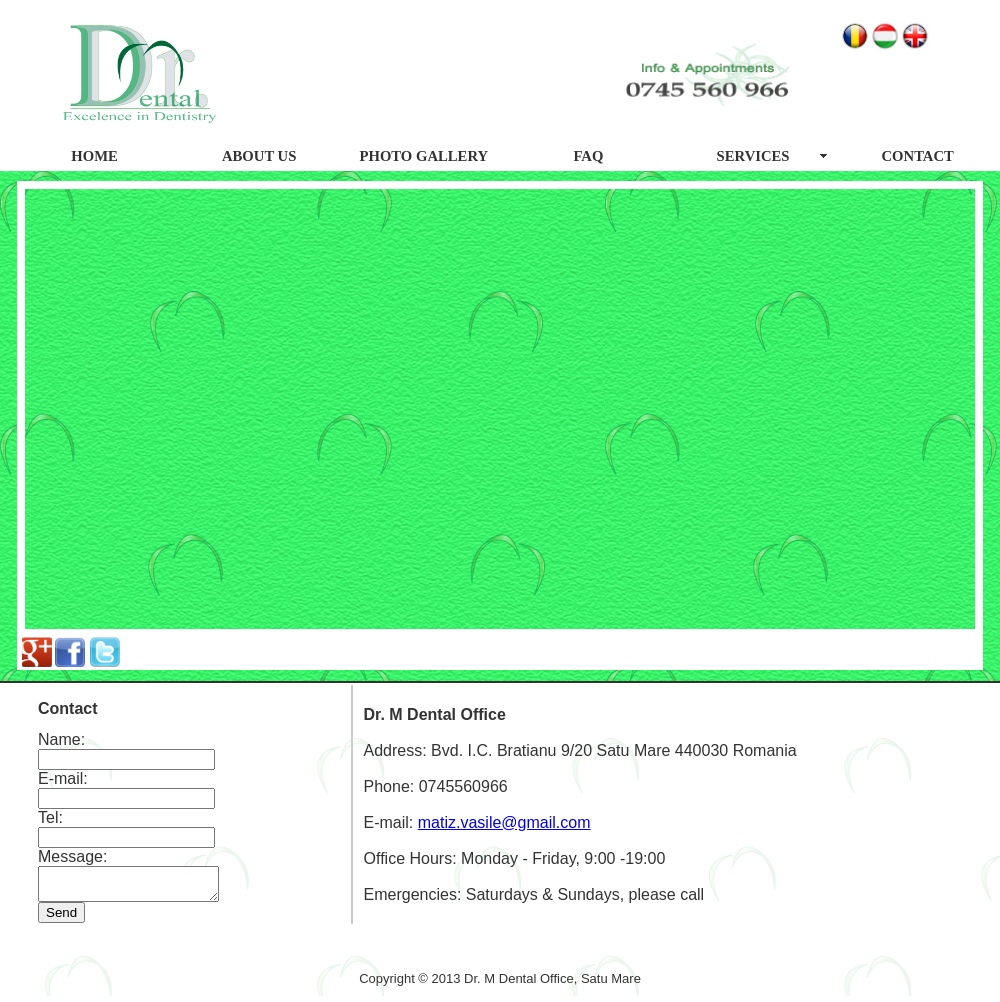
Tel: (50, 817)
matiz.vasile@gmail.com (504, 825)
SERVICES (753, 156)
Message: (72, 856)
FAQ (588, 156)
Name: (61, 739)
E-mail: (63, 778)
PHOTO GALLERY (424, 156)
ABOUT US (259, 156)
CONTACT (918, 156)
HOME (94, 156)
